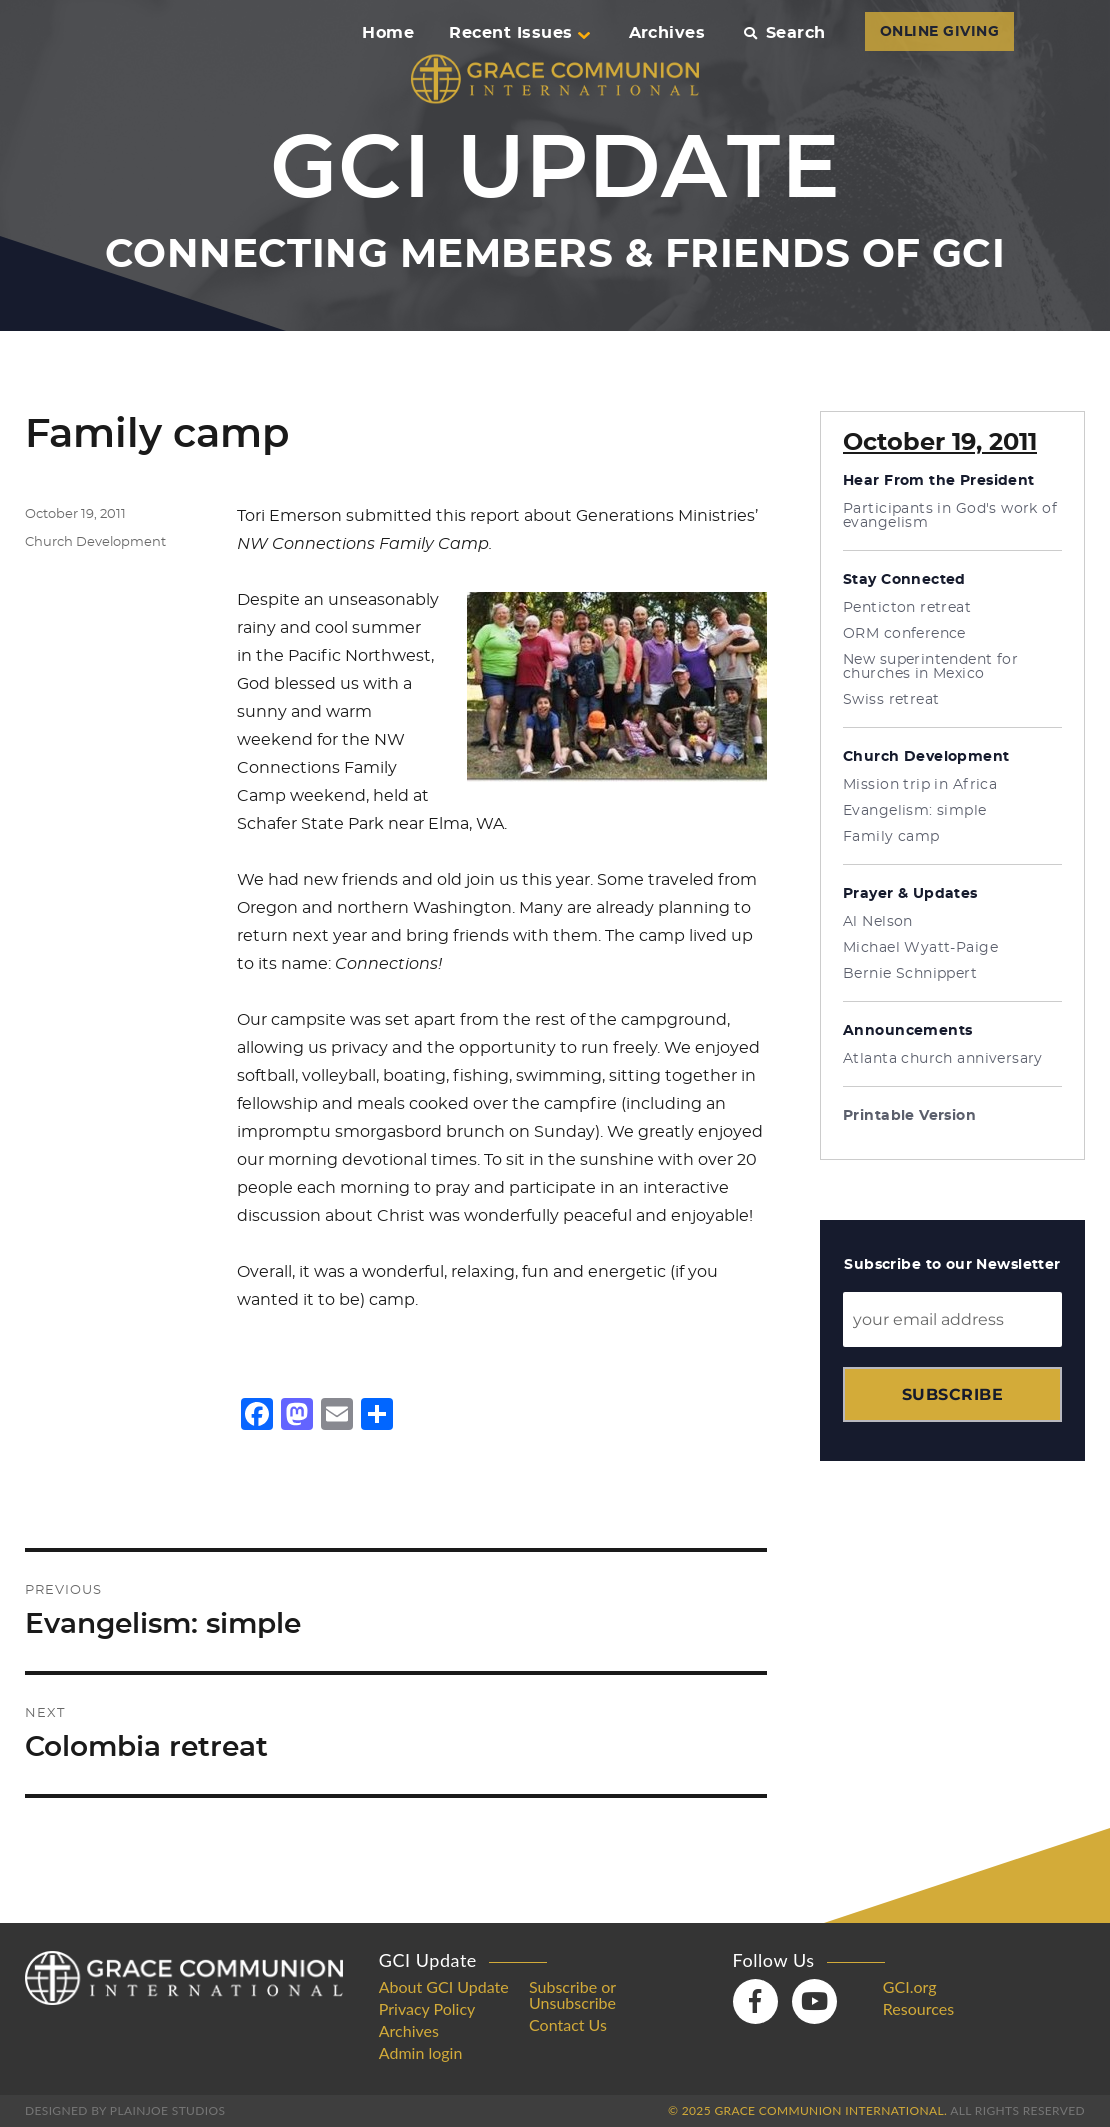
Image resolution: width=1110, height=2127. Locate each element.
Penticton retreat (907, 608)
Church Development (95, 542)
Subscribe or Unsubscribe (572, 1995)
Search (784, 33)
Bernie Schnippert (910, 974)
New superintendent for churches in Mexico (930, 667)
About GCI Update (444, 1987)
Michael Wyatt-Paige (920, 948)
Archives (667, 33)
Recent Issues (519, 33)
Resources (918, 2009)
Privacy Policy (427, 2009)
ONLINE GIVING (939, 32)
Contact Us (568, 2025)
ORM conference (904, 634)
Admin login (421, 2053)
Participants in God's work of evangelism (950, 516)
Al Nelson (878, 922)
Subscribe (952, 1394)
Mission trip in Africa (920, 785)
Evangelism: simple (915, 811)
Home (388, 33)
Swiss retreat (891, 700)
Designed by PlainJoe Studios (125, 2110)
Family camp (891, 837)
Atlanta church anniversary (943, 1059)
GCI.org (910, 1987)
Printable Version (909, 1116)
